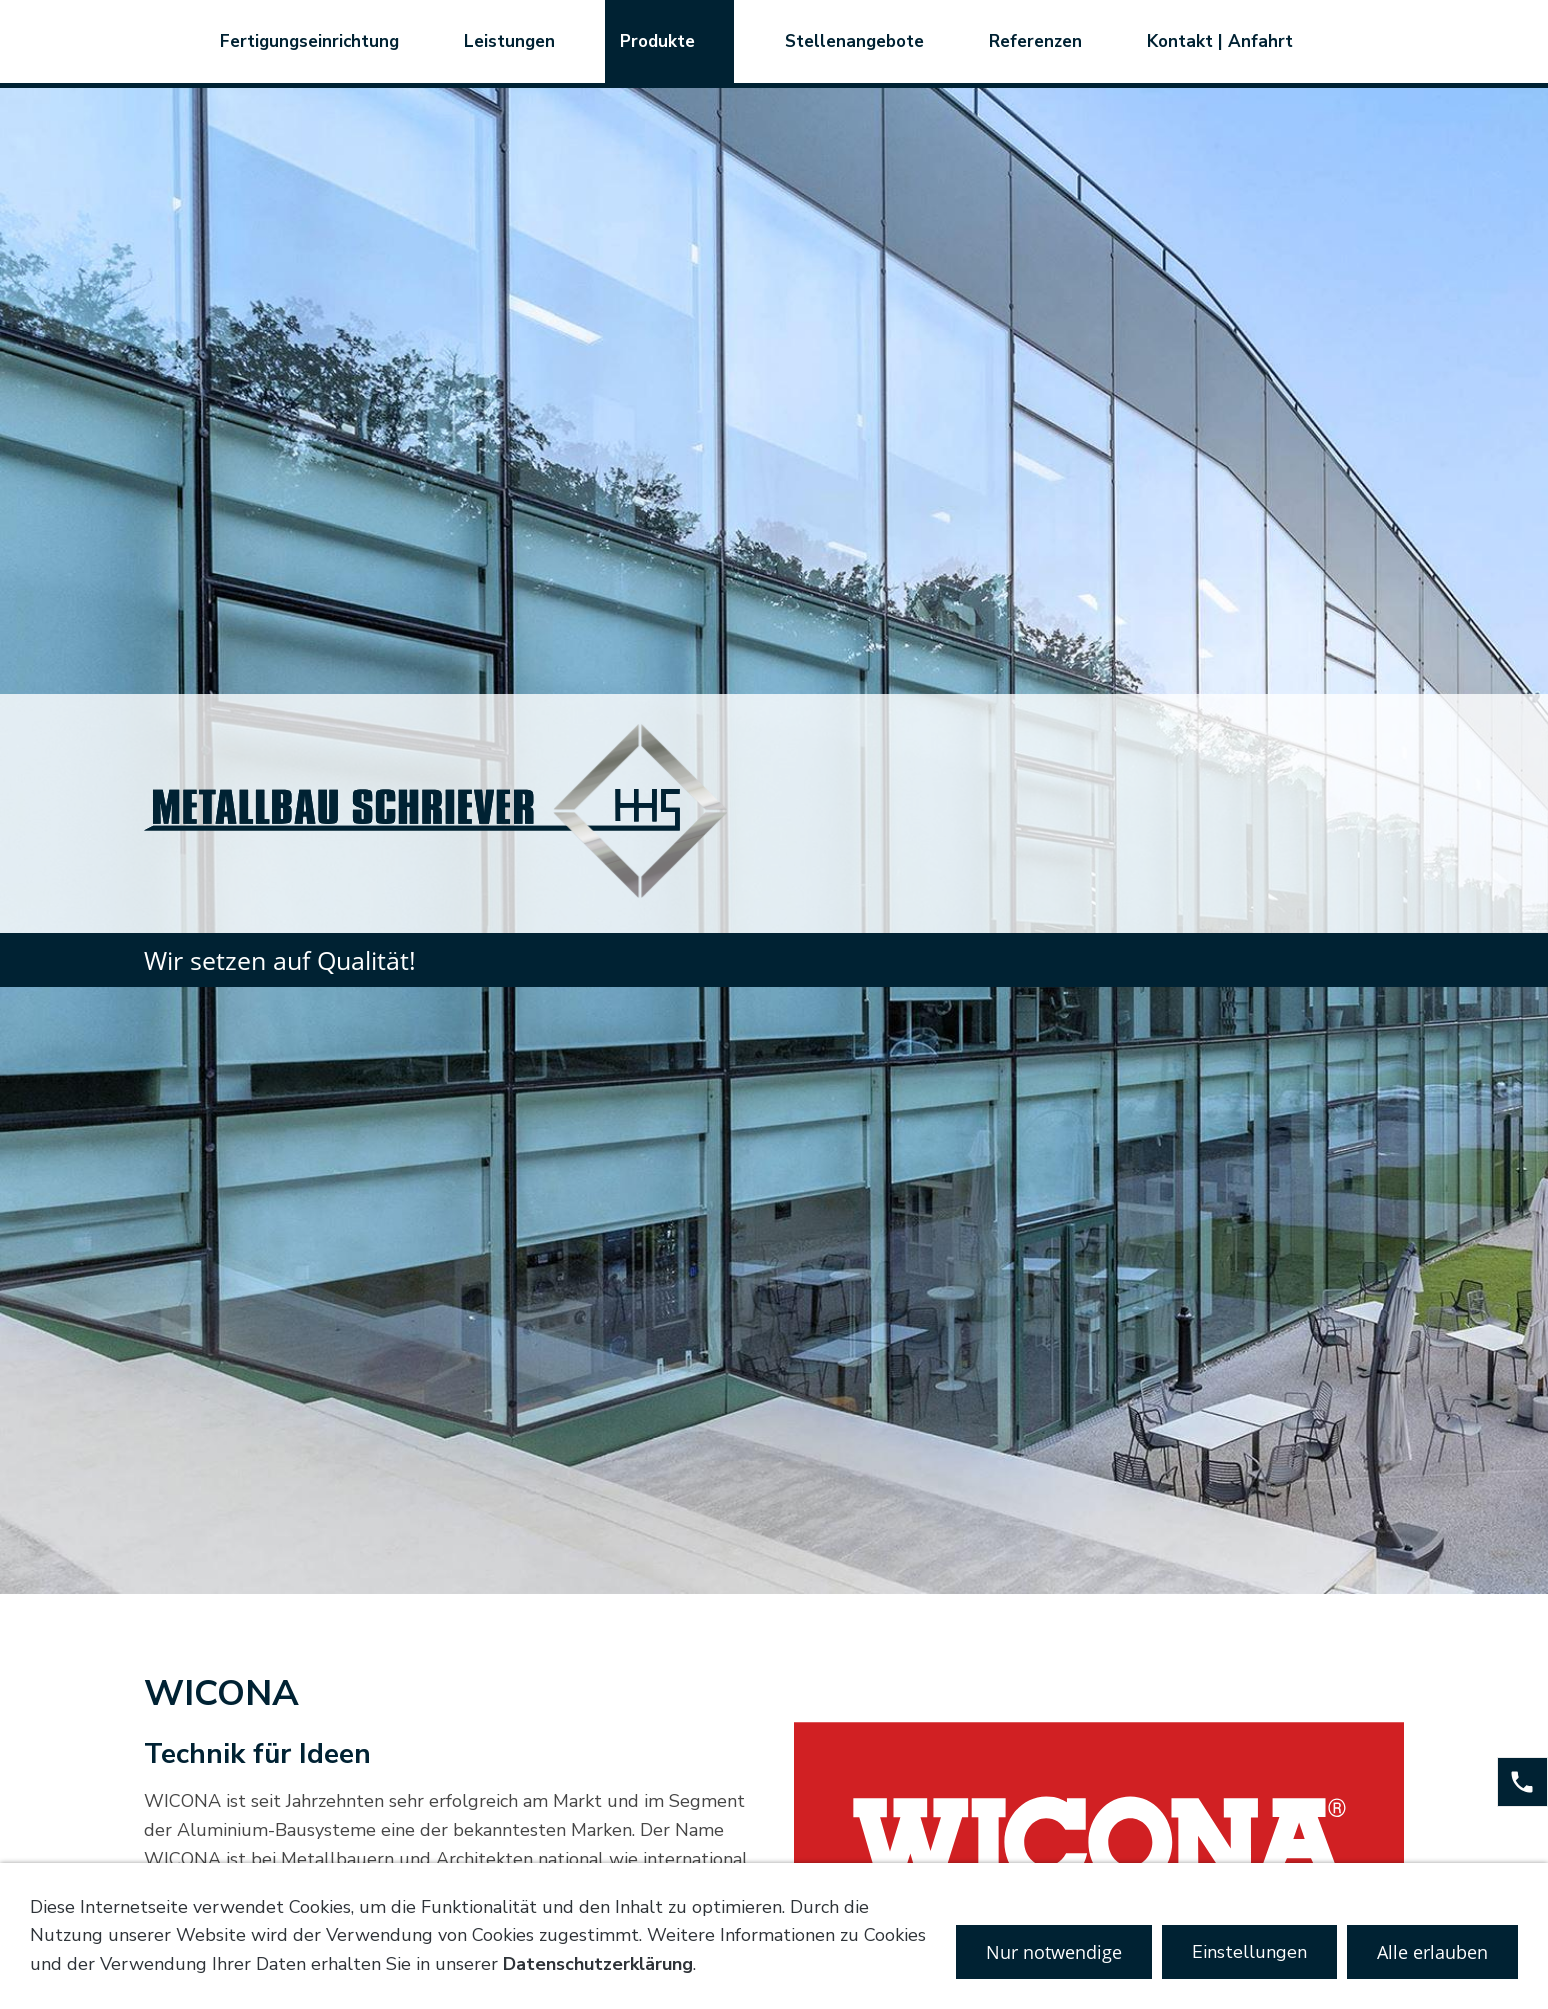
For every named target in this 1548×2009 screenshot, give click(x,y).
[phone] (1522, 1782)
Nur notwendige (1054, 1952)
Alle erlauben (1432, 1952)
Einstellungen (1249, 1952)
